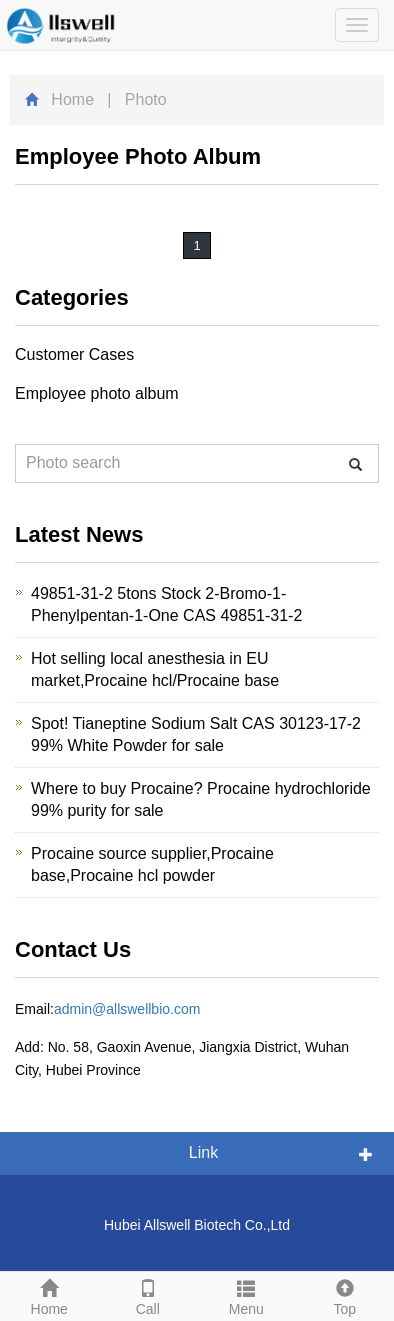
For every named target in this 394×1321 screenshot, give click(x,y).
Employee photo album (97, 393)
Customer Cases (74, 354)
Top (345, 1295)
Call (148, 1295)
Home (72, 99)
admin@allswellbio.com (127, 1009)
